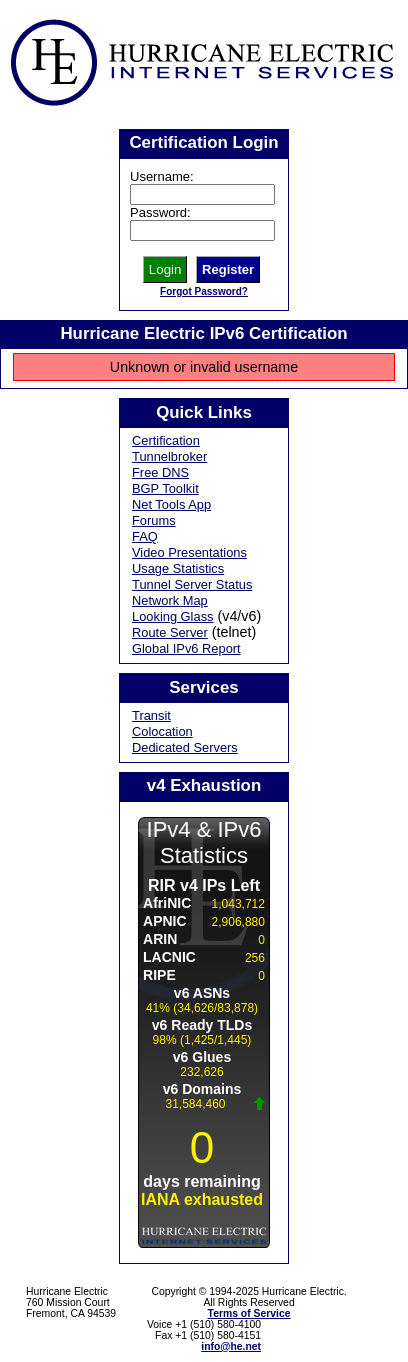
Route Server (170, 632)
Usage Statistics (178, 568)
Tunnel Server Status (192, 584)
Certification (166, 440)
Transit (151, 715)
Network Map (170, 600)
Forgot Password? (204, 291)
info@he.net (231, 1346)
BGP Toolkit (165, 488)
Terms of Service (249, 1313)
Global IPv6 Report (186, 648)
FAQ (145, 536)
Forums (154, 520)
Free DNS (160, 472)
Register (228, 269)
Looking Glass (173, 616)
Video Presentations (189, 552)
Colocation (162, 731)
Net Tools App (171, 504)
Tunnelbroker (169, 456)
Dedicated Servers (185, 747)
